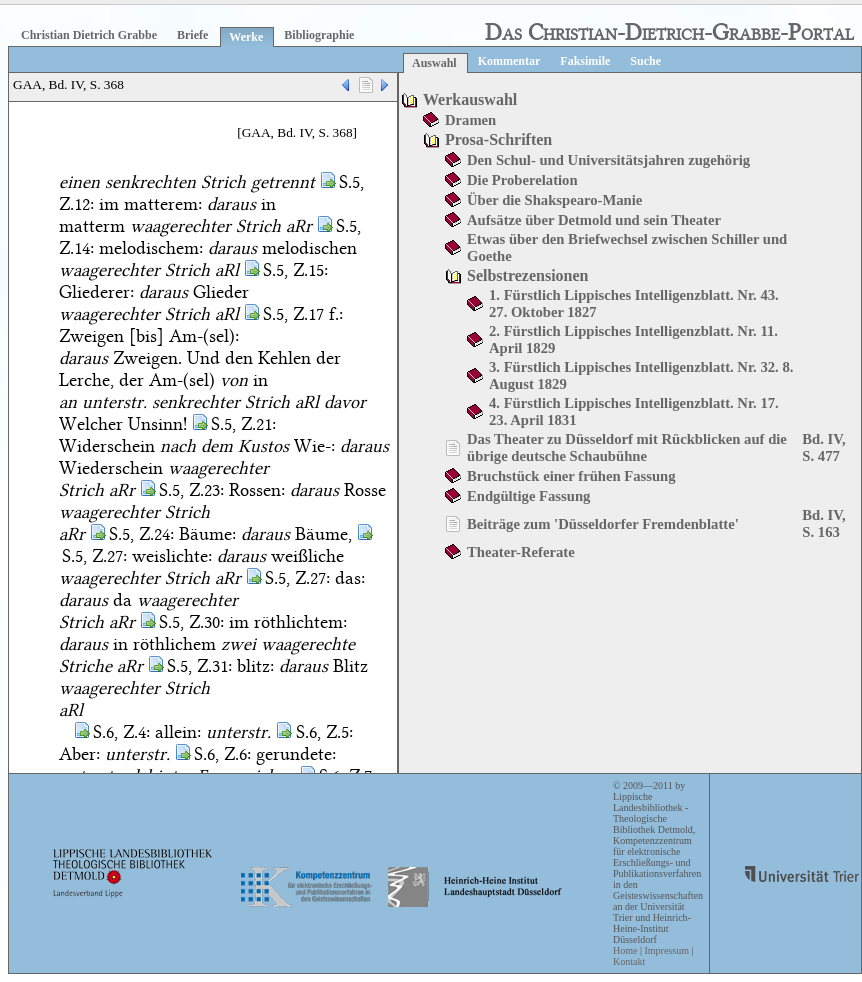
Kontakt (629, 961)
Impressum (666, 950)
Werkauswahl (470, 99)
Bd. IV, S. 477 (823, 447)
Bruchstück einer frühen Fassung (571, 476)
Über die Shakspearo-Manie (554, 200)
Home (625, 950)
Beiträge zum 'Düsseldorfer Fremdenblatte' (603, 524)
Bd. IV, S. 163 (823, 523)
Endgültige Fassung (528, 496)
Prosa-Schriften (498, 139)
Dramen (470, 120)
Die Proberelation (522, 180)
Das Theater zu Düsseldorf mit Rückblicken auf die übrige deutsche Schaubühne (627, 447)
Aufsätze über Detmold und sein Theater (594, 220)
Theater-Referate (521, 552)
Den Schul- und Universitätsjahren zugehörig (608, 160)
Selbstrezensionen (527, 275)
